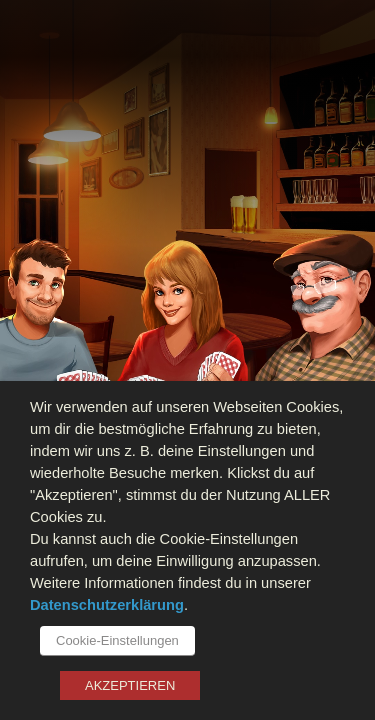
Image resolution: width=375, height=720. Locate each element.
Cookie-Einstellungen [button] (117, 640)
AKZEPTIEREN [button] (130, 685)
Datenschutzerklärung (107, 605)
